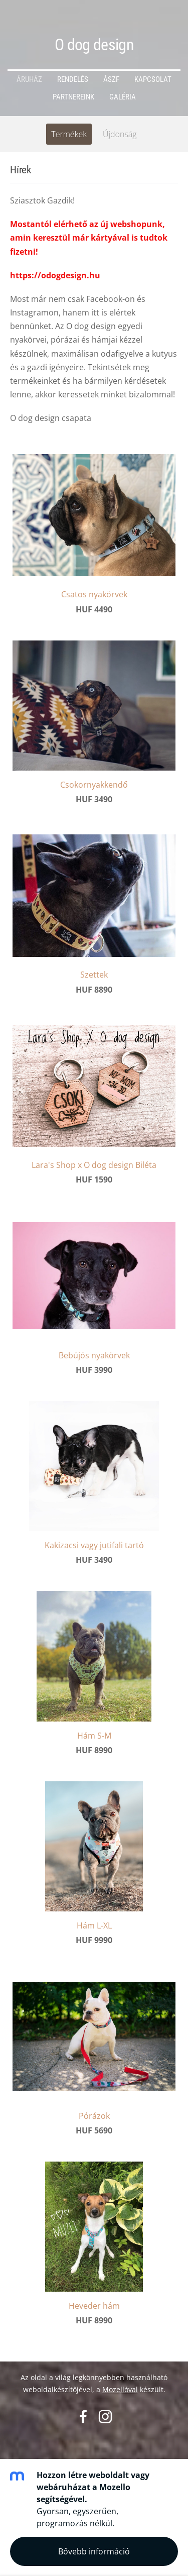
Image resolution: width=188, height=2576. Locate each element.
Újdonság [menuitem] (120, 134)
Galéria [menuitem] (122, 96)
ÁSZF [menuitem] (111, 79)
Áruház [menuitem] (29, 79)
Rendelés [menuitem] (72, 79)
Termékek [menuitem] (69, 134)
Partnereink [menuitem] (73, 96)
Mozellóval (120, 2389)
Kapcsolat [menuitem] (152, 79)
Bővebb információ (94, 2551)
